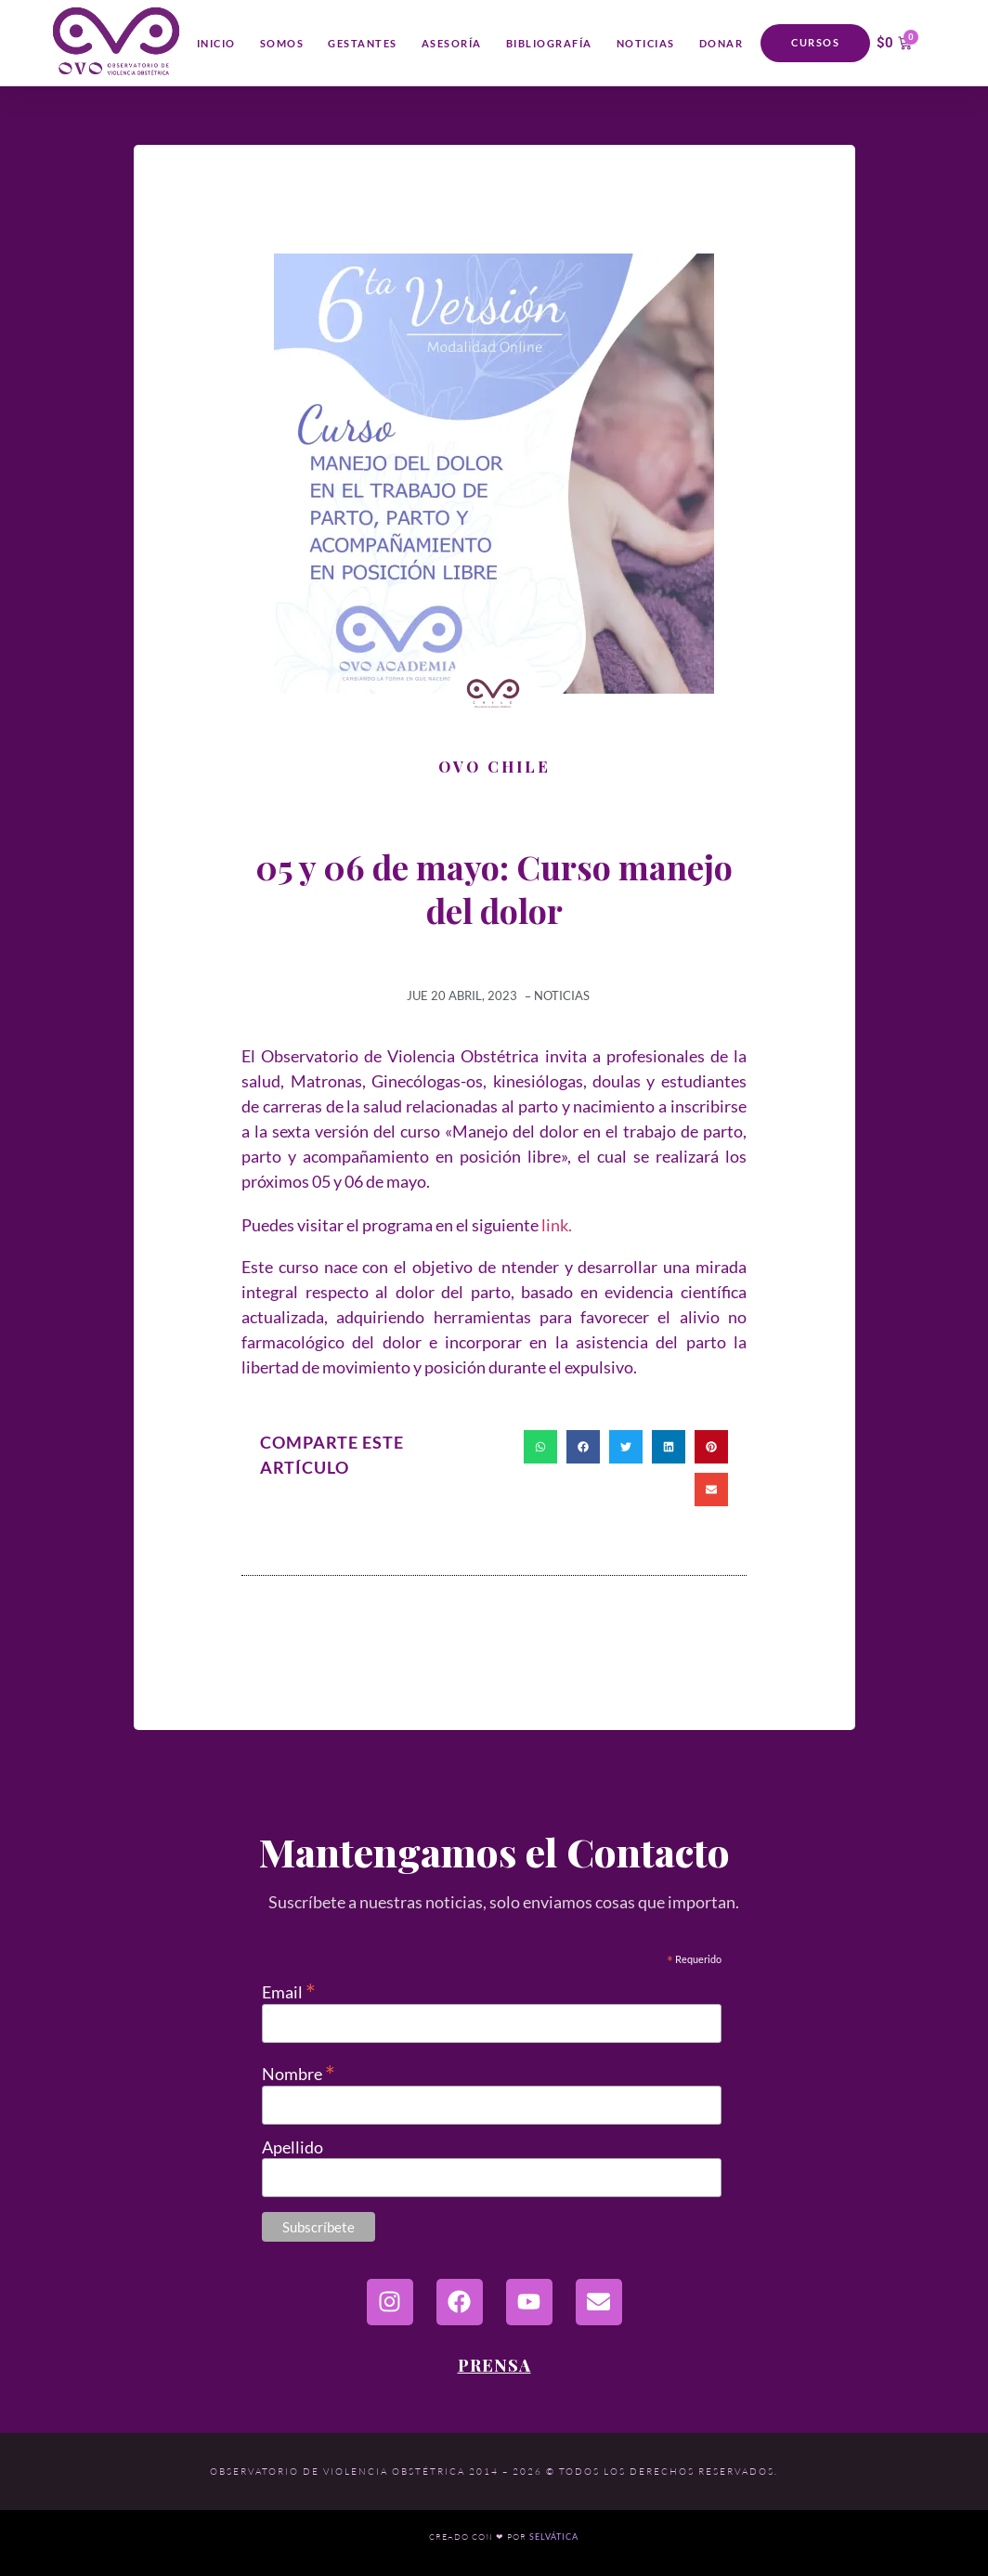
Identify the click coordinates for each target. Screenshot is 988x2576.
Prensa (494, 2365)
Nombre (298, 2071)
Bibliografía (549, 43)
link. (556, 1225)
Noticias (646, 43)
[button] (540, 1447)
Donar (721, 43)
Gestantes (362, 43)
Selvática (553, 2537)
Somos (282, 43)
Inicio (216, 43)
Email (289, 1989)
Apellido (292, 2147)
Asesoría (452, 43)
